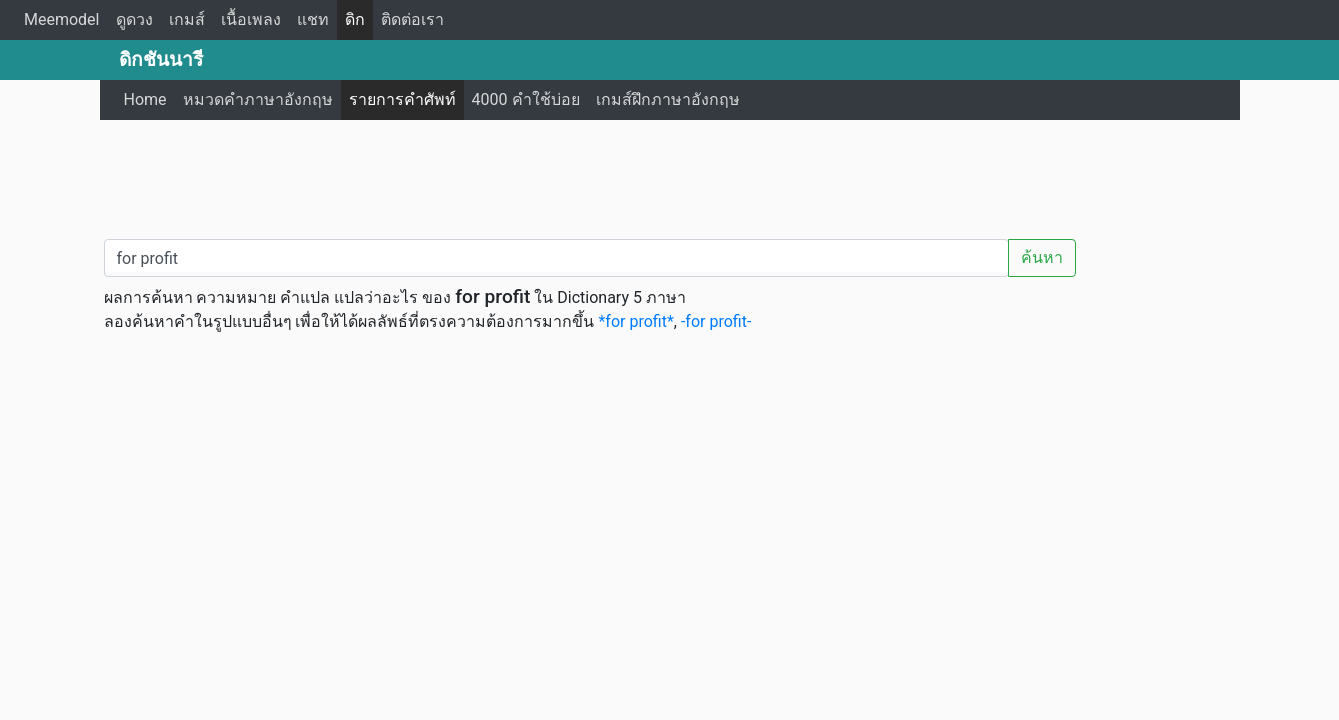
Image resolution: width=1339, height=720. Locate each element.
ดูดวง (134, 19)
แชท (313, 19)
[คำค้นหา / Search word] (557, 258)
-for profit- (716, 321)
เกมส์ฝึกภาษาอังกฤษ (668, 99)
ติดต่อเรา (412, 19)
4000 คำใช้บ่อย (526, 99)
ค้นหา (1042, 257)
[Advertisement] (670, 175)
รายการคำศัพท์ (402, 99)
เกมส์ (187, 19)
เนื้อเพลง (251, 19)
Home (145, 99)
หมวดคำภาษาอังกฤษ (258, 99)
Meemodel (62, 19)
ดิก (355, 19)
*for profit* (635, 321)
